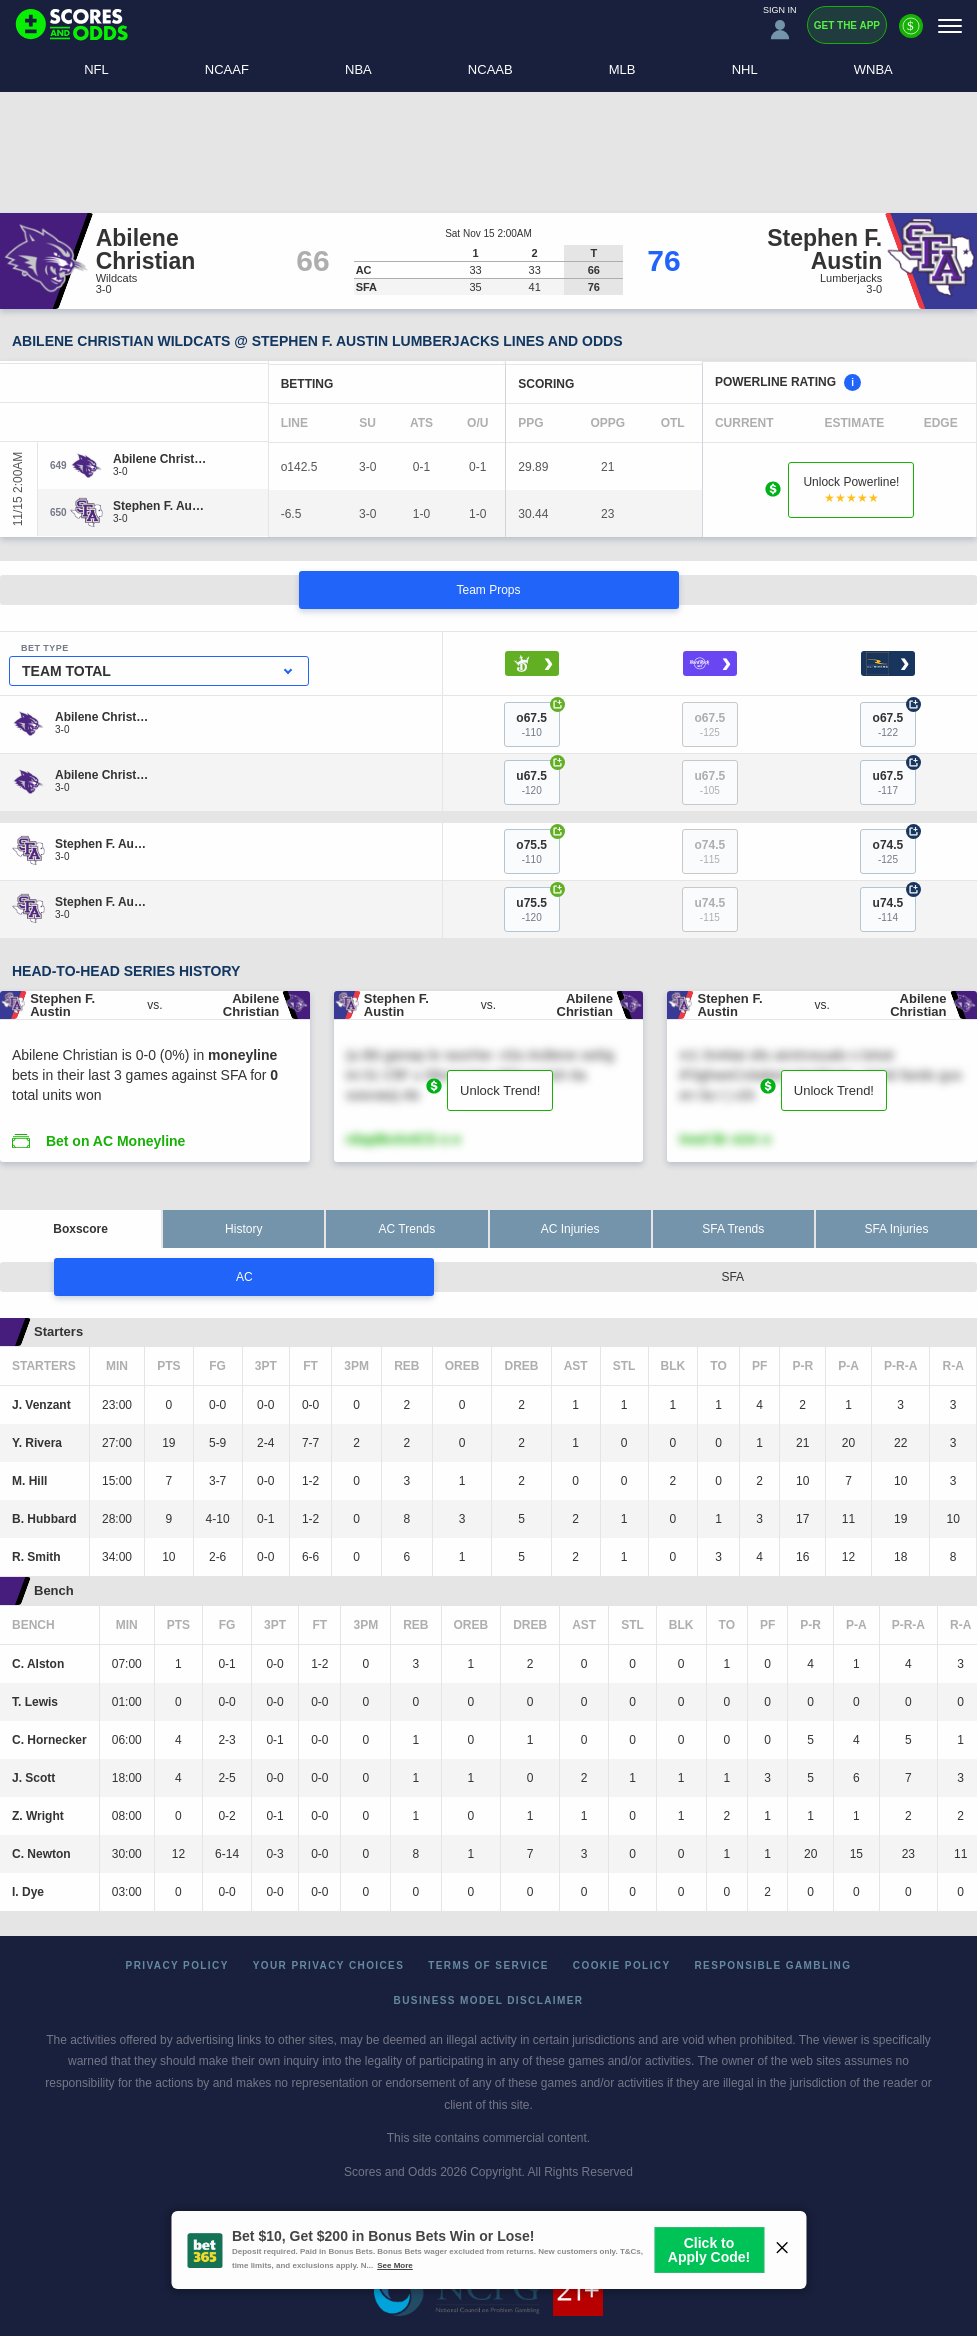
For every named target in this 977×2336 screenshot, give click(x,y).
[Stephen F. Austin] (160, 506)
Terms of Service (488, 1965)
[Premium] (911, 34)
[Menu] (950, 25)
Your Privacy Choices (329, 1965)
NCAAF (227, 69)
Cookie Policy (622, 1965)
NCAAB (490, 69)
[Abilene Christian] (160, 459)
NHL (745, 69)
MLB (622, 69)
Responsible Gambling (773, 1965)
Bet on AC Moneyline (116, 1141)
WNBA (873, 69)
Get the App (847, 25)
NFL (96, 69)
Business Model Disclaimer (489, 2000)
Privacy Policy (177, 1965)
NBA (358, 69)
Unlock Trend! (500, 1090)
